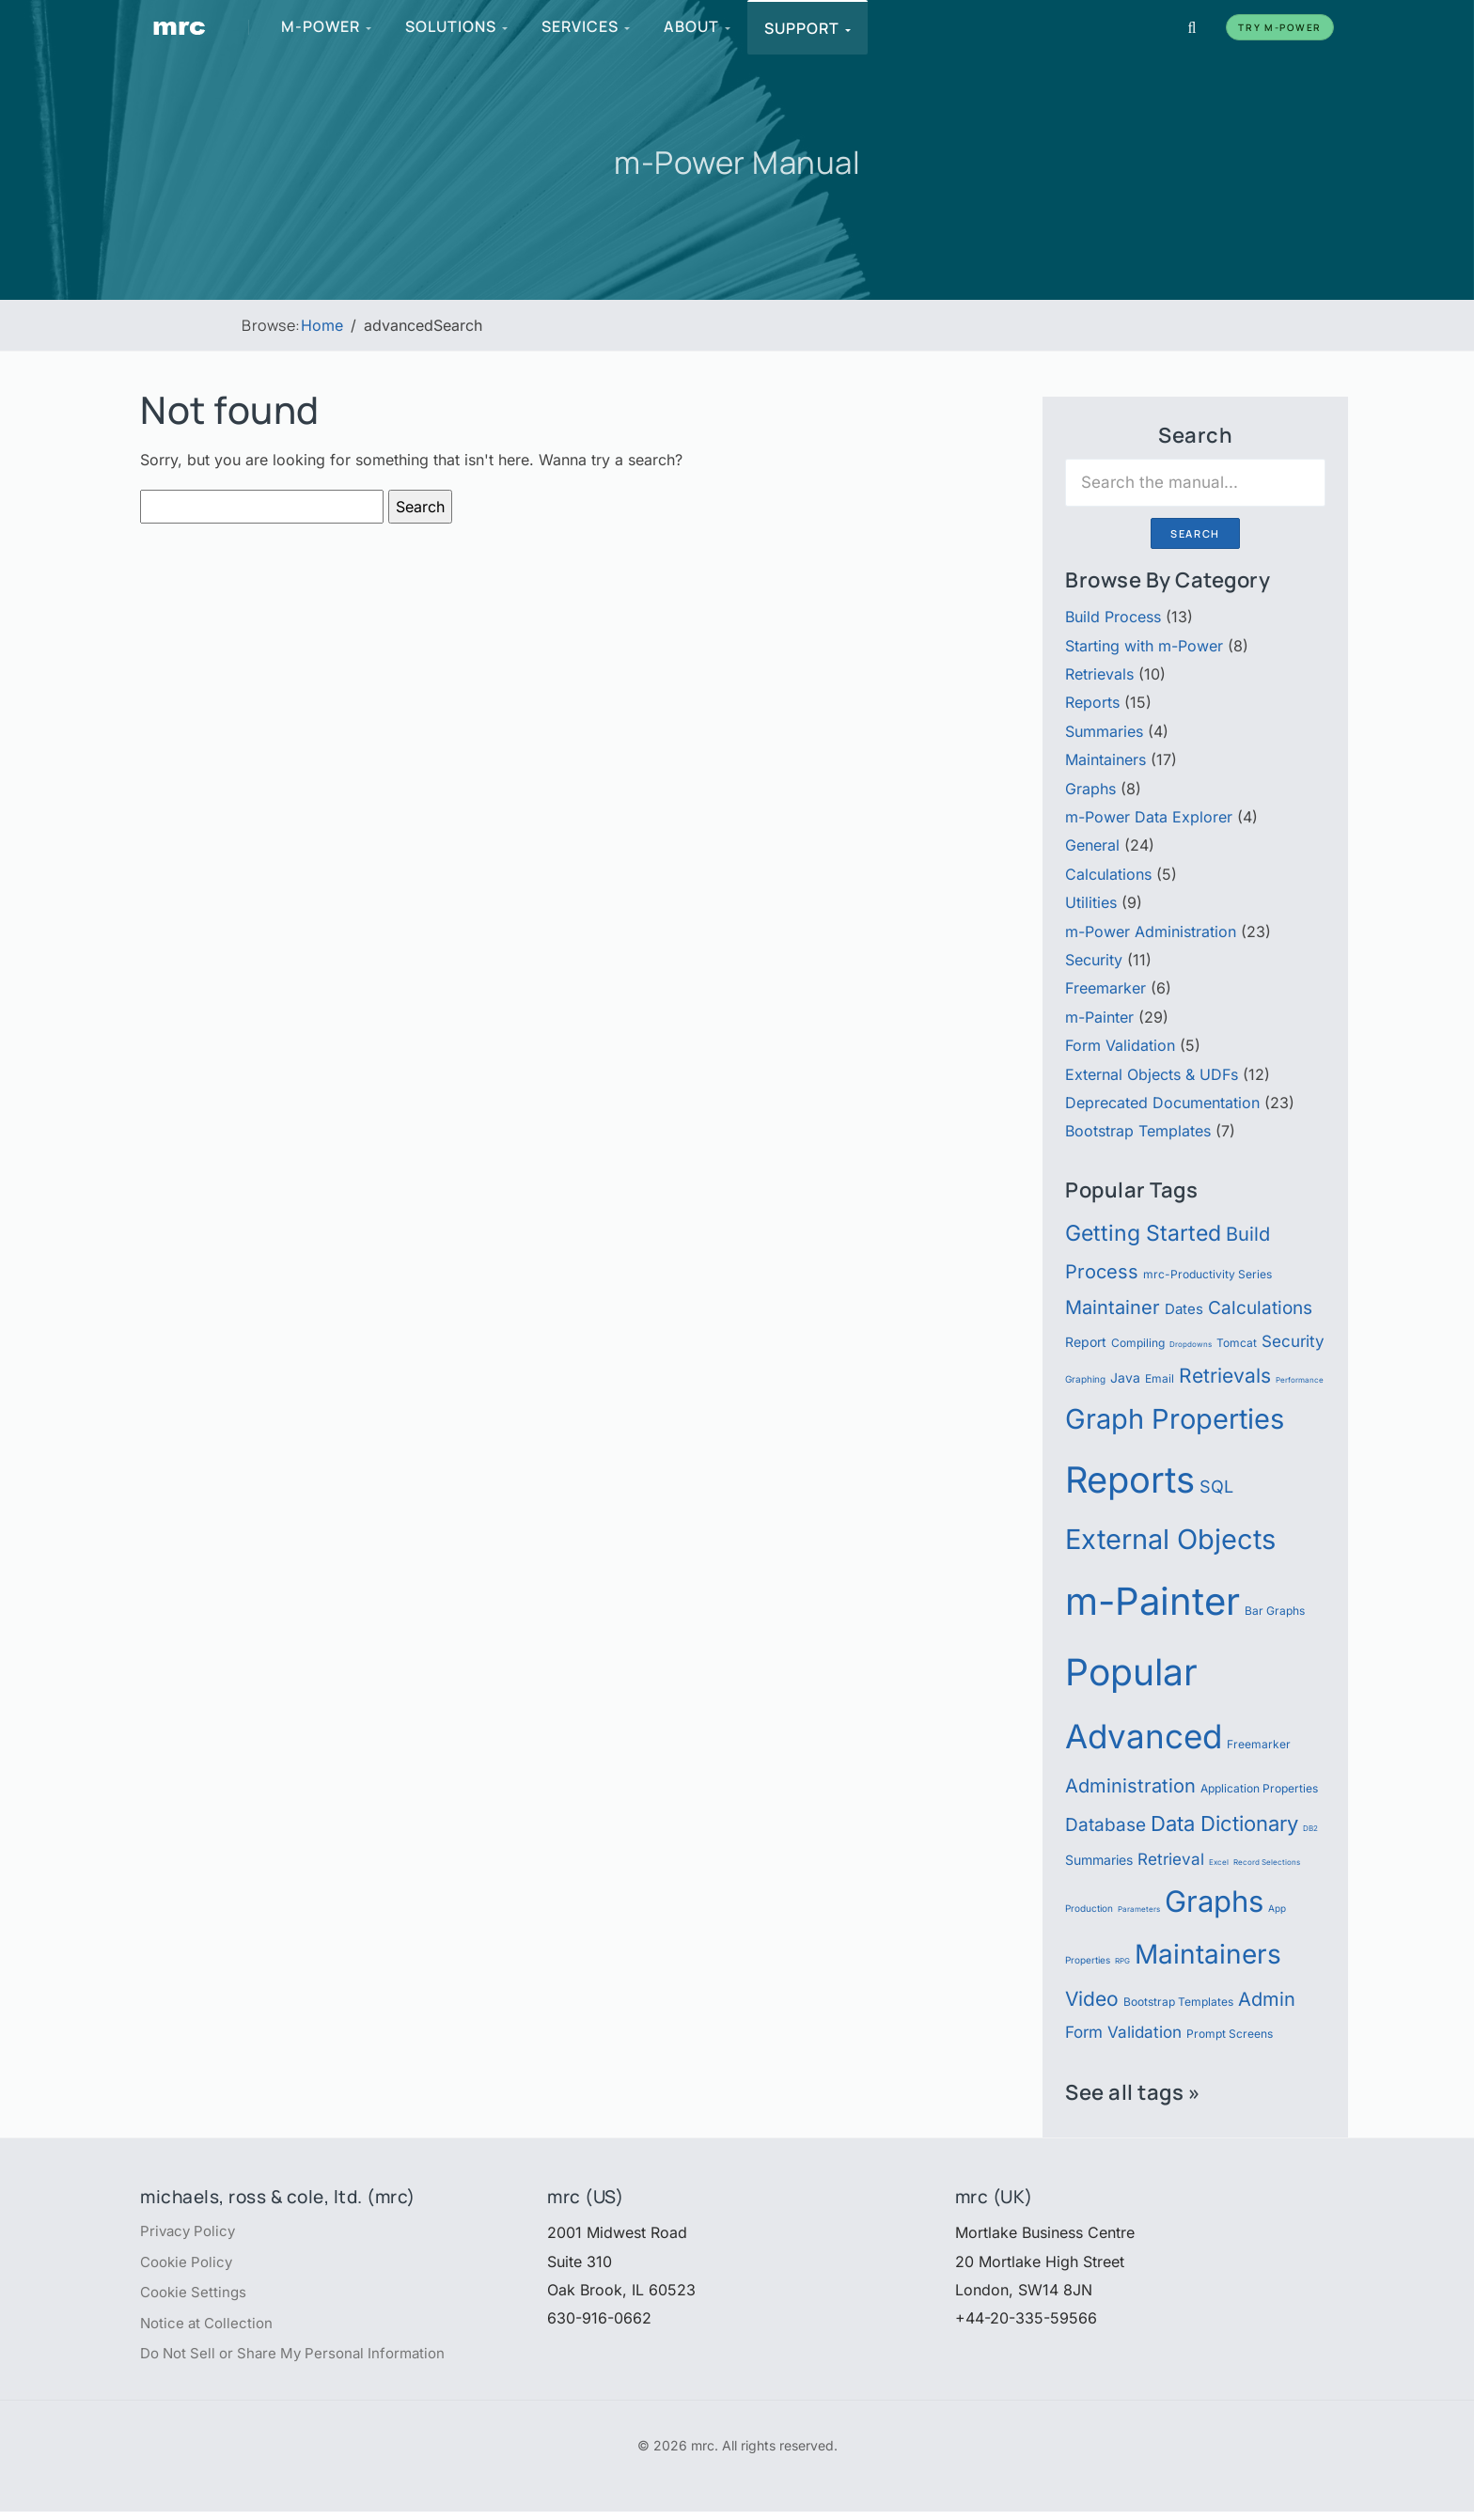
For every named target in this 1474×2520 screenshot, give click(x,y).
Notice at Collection (210, 2329)
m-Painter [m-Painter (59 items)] (1152, 1601)
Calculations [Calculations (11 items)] (1260, 1307)
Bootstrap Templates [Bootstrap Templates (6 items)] (1178, 2002)
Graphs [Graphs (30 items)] (1214, 1901)
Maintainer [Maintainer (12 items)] (1112, 1307)
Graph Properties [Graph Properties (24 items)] (1174, 1418)
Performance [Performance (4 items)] (1300, 1380)
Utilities (1091, 902)
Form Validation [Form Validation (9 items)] (1123, 2032)
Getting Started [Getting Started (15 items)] (1143, 1233)
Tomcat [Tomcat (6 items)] (1236, 1343)
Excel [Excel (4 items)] (1219, 1862)
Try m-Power (1280, 27)
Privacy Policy (190, 2232)
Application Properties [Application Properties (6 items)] (1259, 1788)
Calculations (1108, 874)
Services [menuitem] (586, 26)
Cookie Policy (189, 2265)
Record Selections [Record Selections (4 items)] (1266, 1862)
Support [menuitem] (808, 28)
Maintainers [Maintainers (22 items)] (1208, 1954)
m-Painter (1099, 1017)
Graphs (1090, 788)
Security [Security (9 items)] (1293, 1341)
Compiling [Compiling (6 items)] (1138, 1343)
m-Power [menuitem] (327, 26)
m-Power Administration (1150, 931)
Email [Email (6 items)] (1159, 1378)
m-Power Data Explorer (1148, 816)
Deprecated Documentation (1162, 1102)
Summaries (1104, 731)
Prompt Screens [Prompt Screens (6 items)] (1229, 2034)
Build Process (1113, 616)
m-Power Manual (737, 161)
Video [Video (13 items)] (1092, 1998)
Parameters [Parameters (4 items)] (1139, 1909)
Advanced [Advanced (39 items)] (1143, 1736)
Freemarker (1105, 987)
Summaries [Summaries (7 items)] (1099, 1860)
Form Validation (1120, 1045)
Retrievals (1099, 674)
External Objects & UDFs (1151, 1074)
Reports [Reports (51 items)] (1130, 1479)
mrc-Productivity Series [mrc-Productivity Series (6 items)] (1207, 1274)
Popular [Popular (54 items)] (1131, 1672)
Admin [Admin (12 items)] (1266, 1999)
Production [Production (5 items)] (1089, 1908)
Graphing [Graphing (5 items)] (1085, 1379)
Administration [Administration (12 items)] (1130, 1785)
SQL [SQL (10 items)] (1216, 1486)
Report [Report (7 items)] (1085, 1342)
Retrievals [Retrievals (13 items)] (1225, 1375)
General (1092, 845)
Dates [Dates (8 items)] (1184, 1309)
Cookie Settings (196, 2297)
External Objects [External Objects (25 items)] (1170, 1539)
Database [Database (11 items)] (1105, 1824)
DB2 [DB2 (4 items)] (1310, 1828)
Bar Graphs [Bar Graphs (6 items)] (1275, 1611)
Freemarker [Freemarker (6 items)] (1259, 1744)
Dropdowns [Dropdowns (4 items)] (1190, 1344)
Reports (1092, 702)
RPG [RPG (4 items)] (1122, 1960)
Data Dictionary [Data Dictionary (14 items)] (1224, 1823)
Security (1093, 959)
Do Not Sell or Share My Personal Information (301, 2362)
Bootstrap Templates (1138, 1130)
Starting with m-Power (1144, 645)
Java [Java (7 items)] (1125, 1377)
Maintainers (1105, 759)
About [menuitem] (698, 26)
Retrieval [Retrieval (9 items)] (1170, 1859)
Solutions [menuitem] (457, 26)
